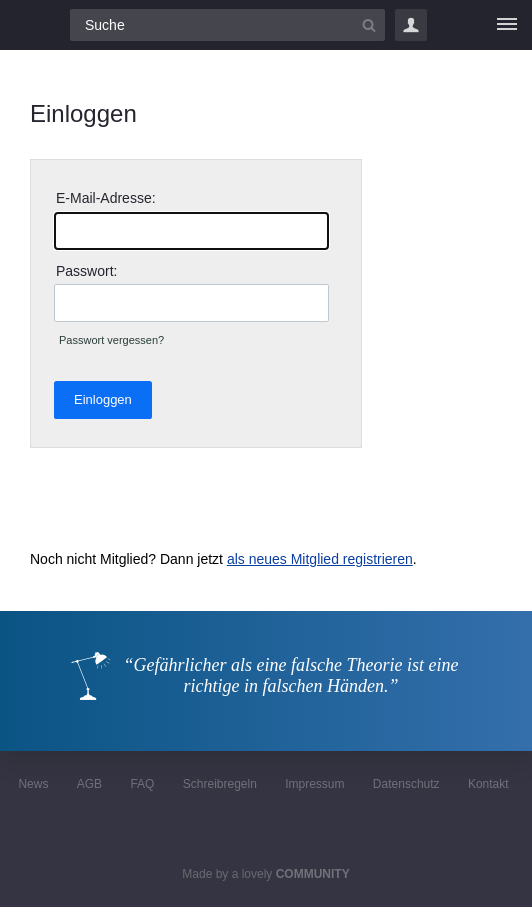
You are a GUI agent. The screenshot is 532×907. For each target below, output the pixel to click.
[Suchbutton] (369, 25)
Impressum (314, 784)
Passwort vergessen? (111, 340)
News (33, 784)
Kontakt (488, 784)
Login (411, 25)
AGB (89, 784)
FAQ (142, 784)
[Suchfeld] (227, 25)
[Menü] (507, 25)
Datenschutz (406, 784)
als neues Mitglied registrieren (320, 559)
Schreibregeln (220, 784)
